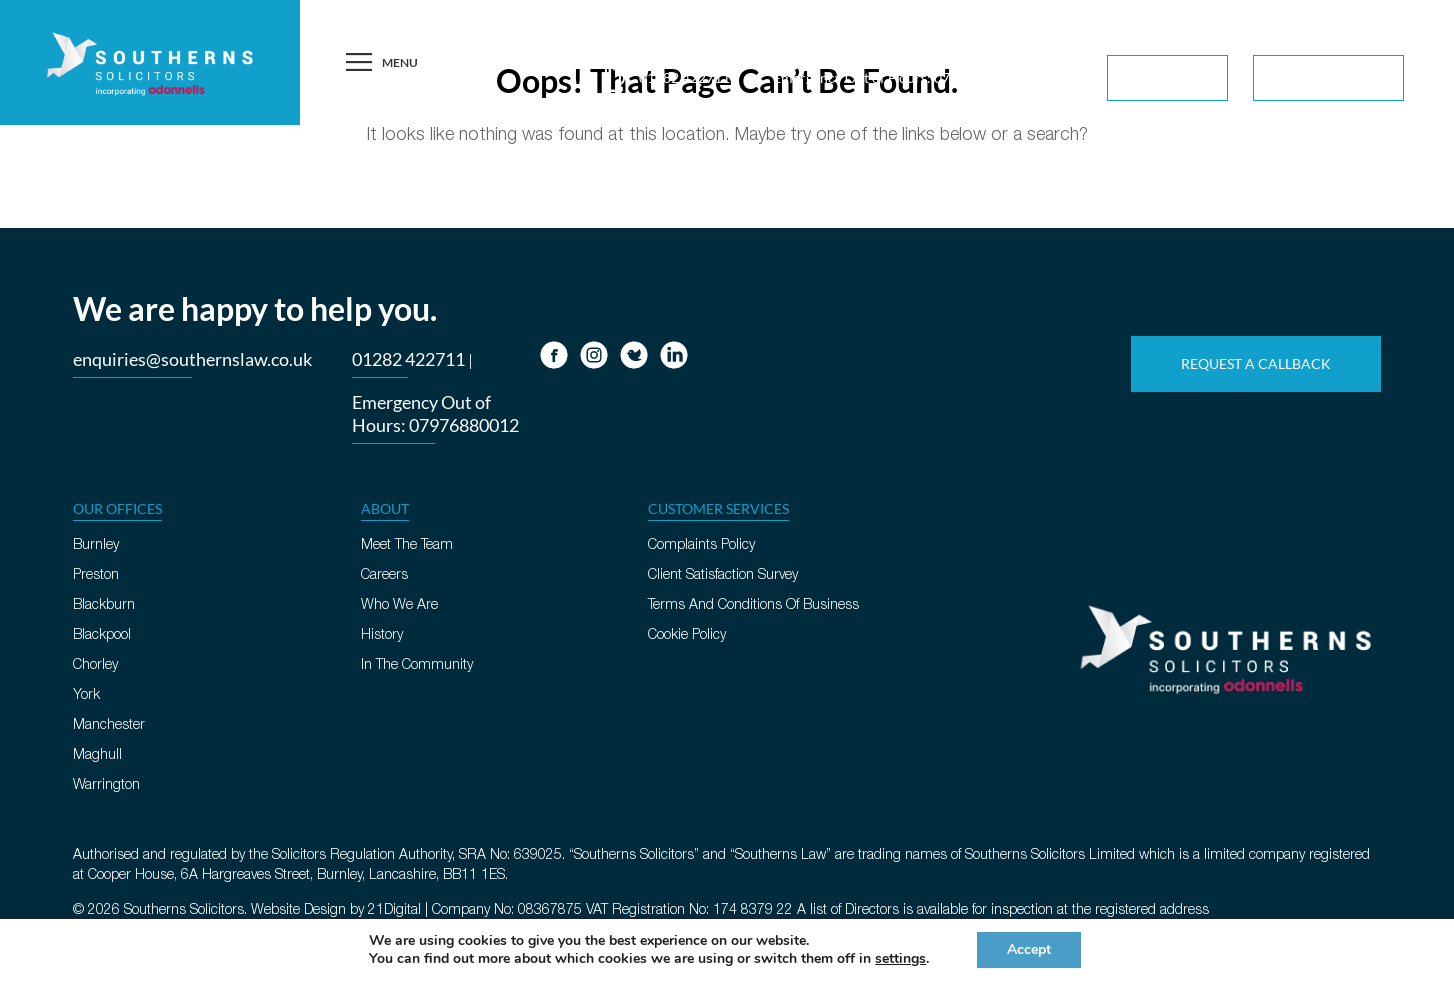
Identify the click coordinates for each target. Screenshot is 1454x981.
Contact (1399, 29)
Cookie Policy (687, 635)
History (382, 635)
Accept (1029, 949)
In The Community (417, 665)
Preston (96, 575)
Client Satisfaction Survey (723, 575)
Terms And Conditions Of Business (753, 605)
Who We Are (399, 605)
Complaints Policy (701, 545)
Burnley (96, 545)
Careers (384, 575)
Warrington (106, 785)
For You (1170, 79)
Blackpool (102, 635)
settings (900, 959)
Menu (380, 62)
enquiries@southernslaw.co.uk (192, 359)
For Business (1331, 79)
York (86, 695)
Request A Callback (1294, 29)
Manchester (109, 725)
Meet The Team (407, 545)
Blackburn (104, 605)
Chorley (95, 665)
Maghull (97, 755)
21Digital (394, 910)
